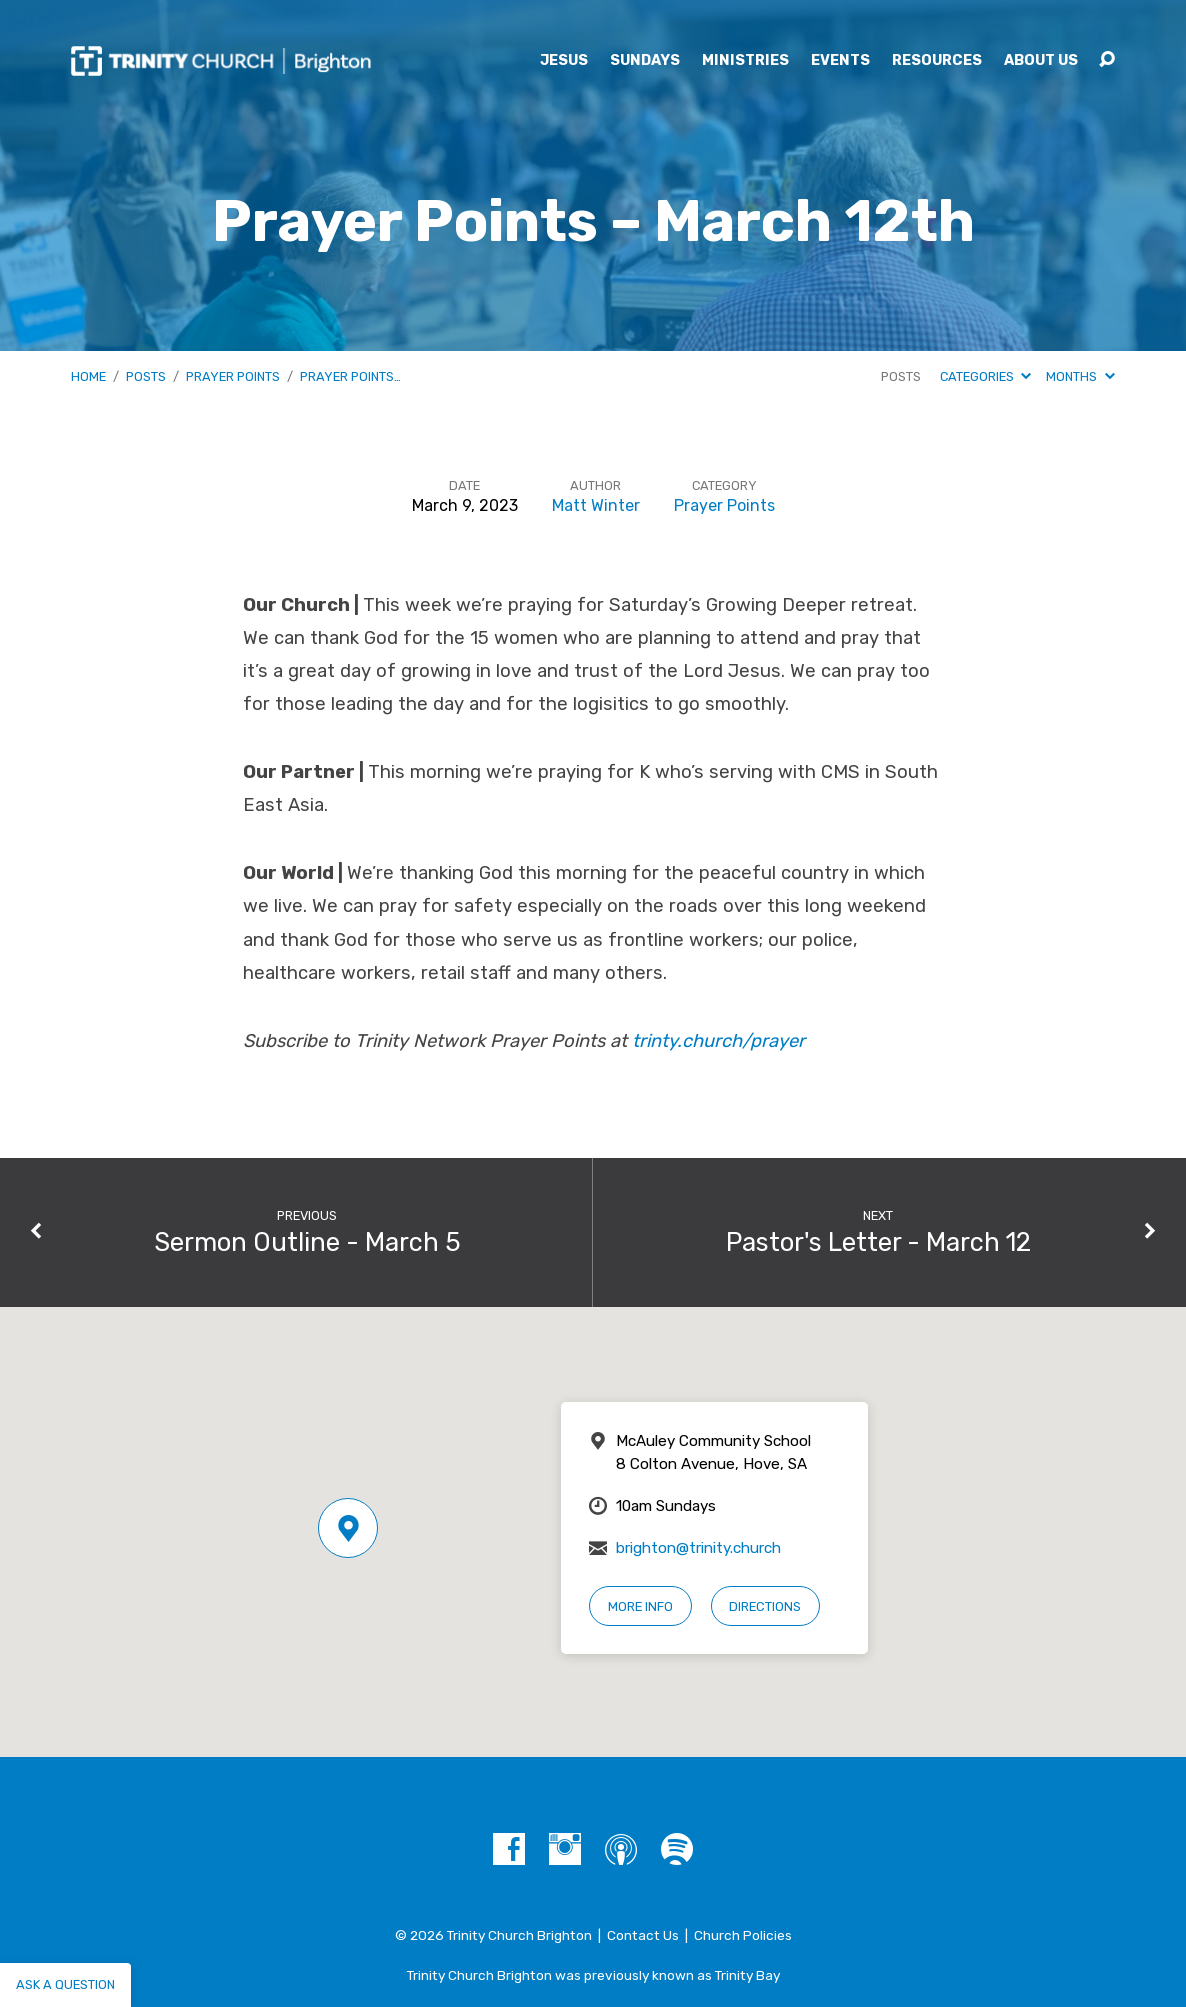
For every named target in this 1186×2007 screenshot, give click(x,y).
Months (1080, 376)
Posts (146, 376)
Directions (765, 1606)
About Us (1041, 61)
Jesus (564, 61)
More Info (640, 1606)
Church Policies (743, 1935)
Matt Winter (596, 505)
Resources (937, 61)
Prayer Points (233, 376)
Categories (985, 376)
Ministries (745, 61)
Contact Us (643, 1935)
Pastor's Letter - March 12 (878, 1242)
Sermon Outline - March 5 (307, 1242)
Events (840, 61)
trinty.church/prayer (718, 1041)
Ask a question (65, 1984)
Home (88, 376)
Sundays (645, 61)
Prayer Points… (350, 376)
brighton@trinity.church (698, 1548)
